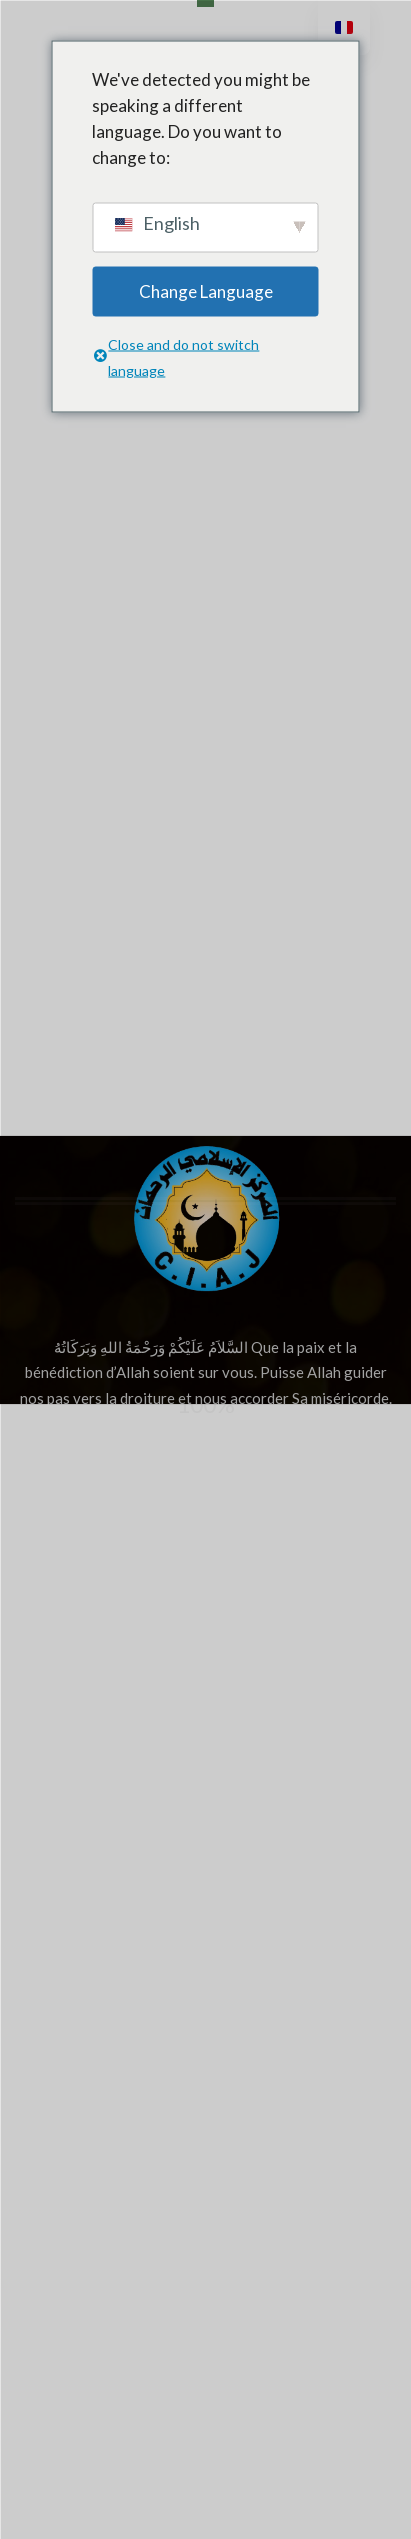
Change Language (206, 290)
